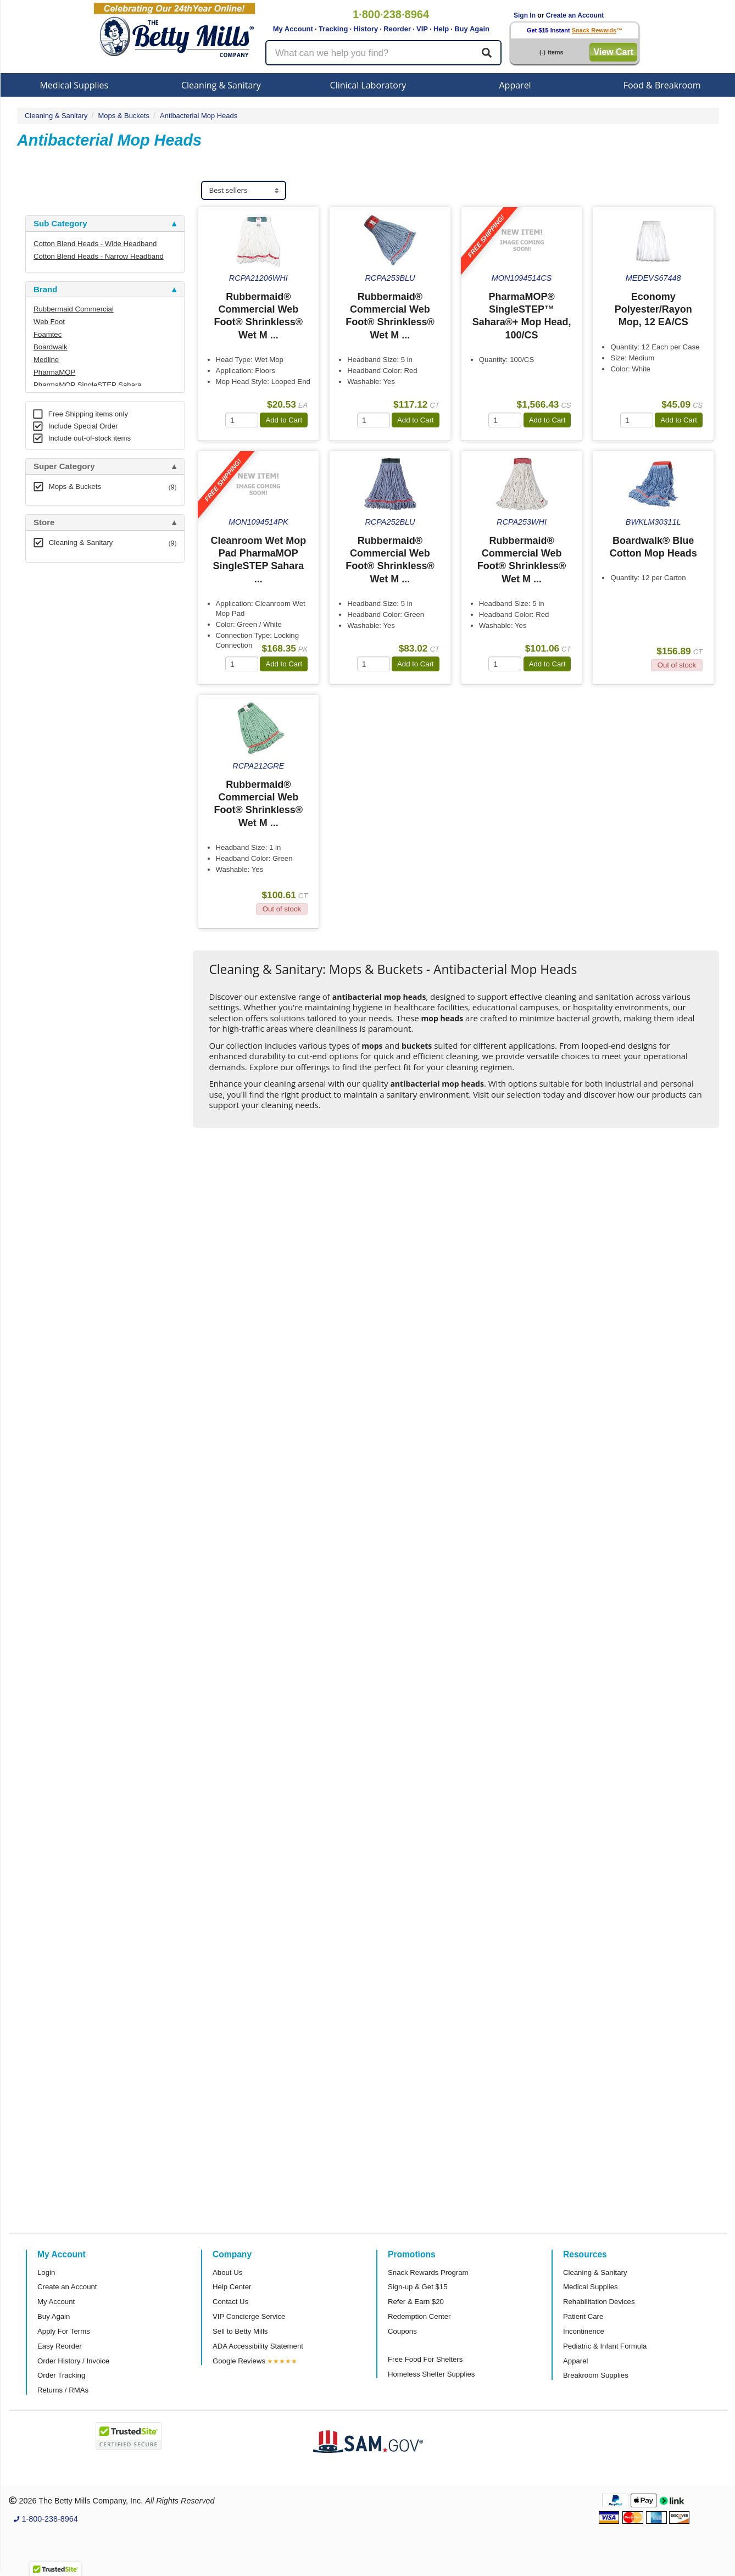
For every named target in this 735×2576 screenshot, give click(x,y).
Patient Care (583, 2316)
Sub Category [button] (60, 223)
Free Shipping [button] (61, 706)
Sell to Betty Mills (240, 2331)
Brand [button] (45, 289)
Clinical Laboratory (368, 85)
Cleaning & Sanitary (221, 85)
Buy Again (471, 29)
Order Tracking (61, 2375)
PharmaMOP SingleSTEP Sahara (88, 385)
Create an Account (575, 15)
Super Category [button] (64, 466)
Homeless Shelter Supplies (431, 2374)
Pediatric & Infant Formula (605, 2346)
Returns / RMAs (62, 2390)
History (365, 29)
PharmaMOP (54, 372)
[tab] (105, 223)
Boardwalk (51, 347)
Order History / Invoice (73, 2361)
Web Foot (49, 322)
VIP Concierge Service (249, 2316)
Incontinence (583, 2331)
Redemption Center (419, 2316)
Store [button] (44, 522)
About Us (227, 2272)
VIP (422, 29)
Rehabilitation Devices (598, 2301)
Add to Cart (283, 420)
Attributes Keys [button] (64, 898)
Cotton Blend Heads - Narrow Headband (99, 256)
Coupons (402, 2331)
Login (46, 2272)
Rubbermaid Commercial (74, 309)
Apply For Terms (63, 2331)
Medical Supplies (74, 85)
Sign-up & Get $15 (418, 2287)
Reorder (397, 29)
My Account (293, 29)
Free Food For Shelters (425, 2359)
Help (441, 29)
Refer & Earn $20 (416, 2301)
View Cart (613, 52)
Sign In (525, 15)
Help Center (232, 2287)
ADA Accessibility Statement (258, 2346)
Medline (46, 359)
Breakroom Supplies (595, 2375)
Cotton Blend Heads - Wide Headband (95, 244)
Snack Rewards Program (428, 2272)
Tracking (333, 29)
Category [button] (51, 579)
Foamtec (48, 334)
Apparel (515, 85)
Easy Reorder (59, 2346)
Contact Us (230, 2301)
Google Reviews (239, 2361)
